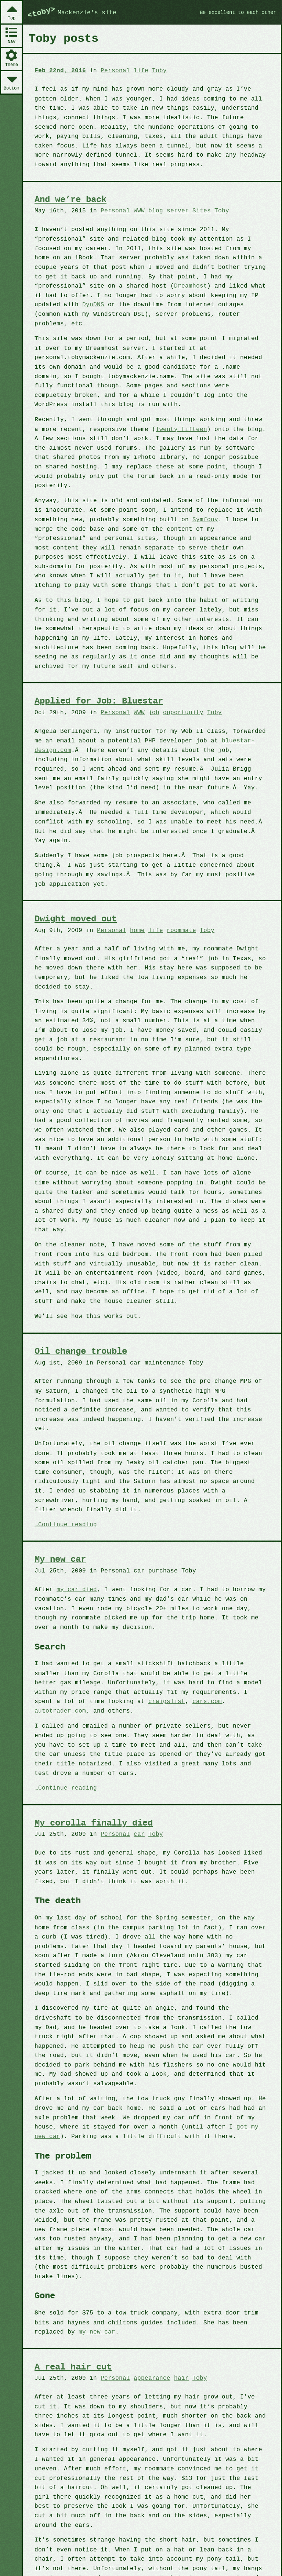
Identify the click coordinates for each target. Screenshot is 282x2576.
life (137, 70)
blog (151, 210)
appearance (147, 2302)
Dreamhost (114, 284)
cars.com (147, 1647)
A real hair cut (74, 2292)
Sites (195, 210)
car (135, 1770)
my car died (75, 1535)
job (149, 700)
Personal (112, 70)
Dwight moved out (77, 906)
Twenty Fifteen (168, 417)
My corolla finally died (95, 1759)
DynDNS (232, 294)
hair (175, 2302)
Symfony (198, 507)
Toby (154, 70)
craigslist (108, 1647)
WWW (135, 210)
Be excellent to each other (235, 12)
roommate (176, 917)
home (133, 917)
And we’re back (72, 199)
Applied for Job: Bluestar (101, 690)
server (172, 210)
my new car (52, 2256)
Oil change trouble (82, 1318)
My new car (61, 1506)
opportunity (177, 700)
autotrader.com (193, 1647)
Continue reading (66, 1471)
